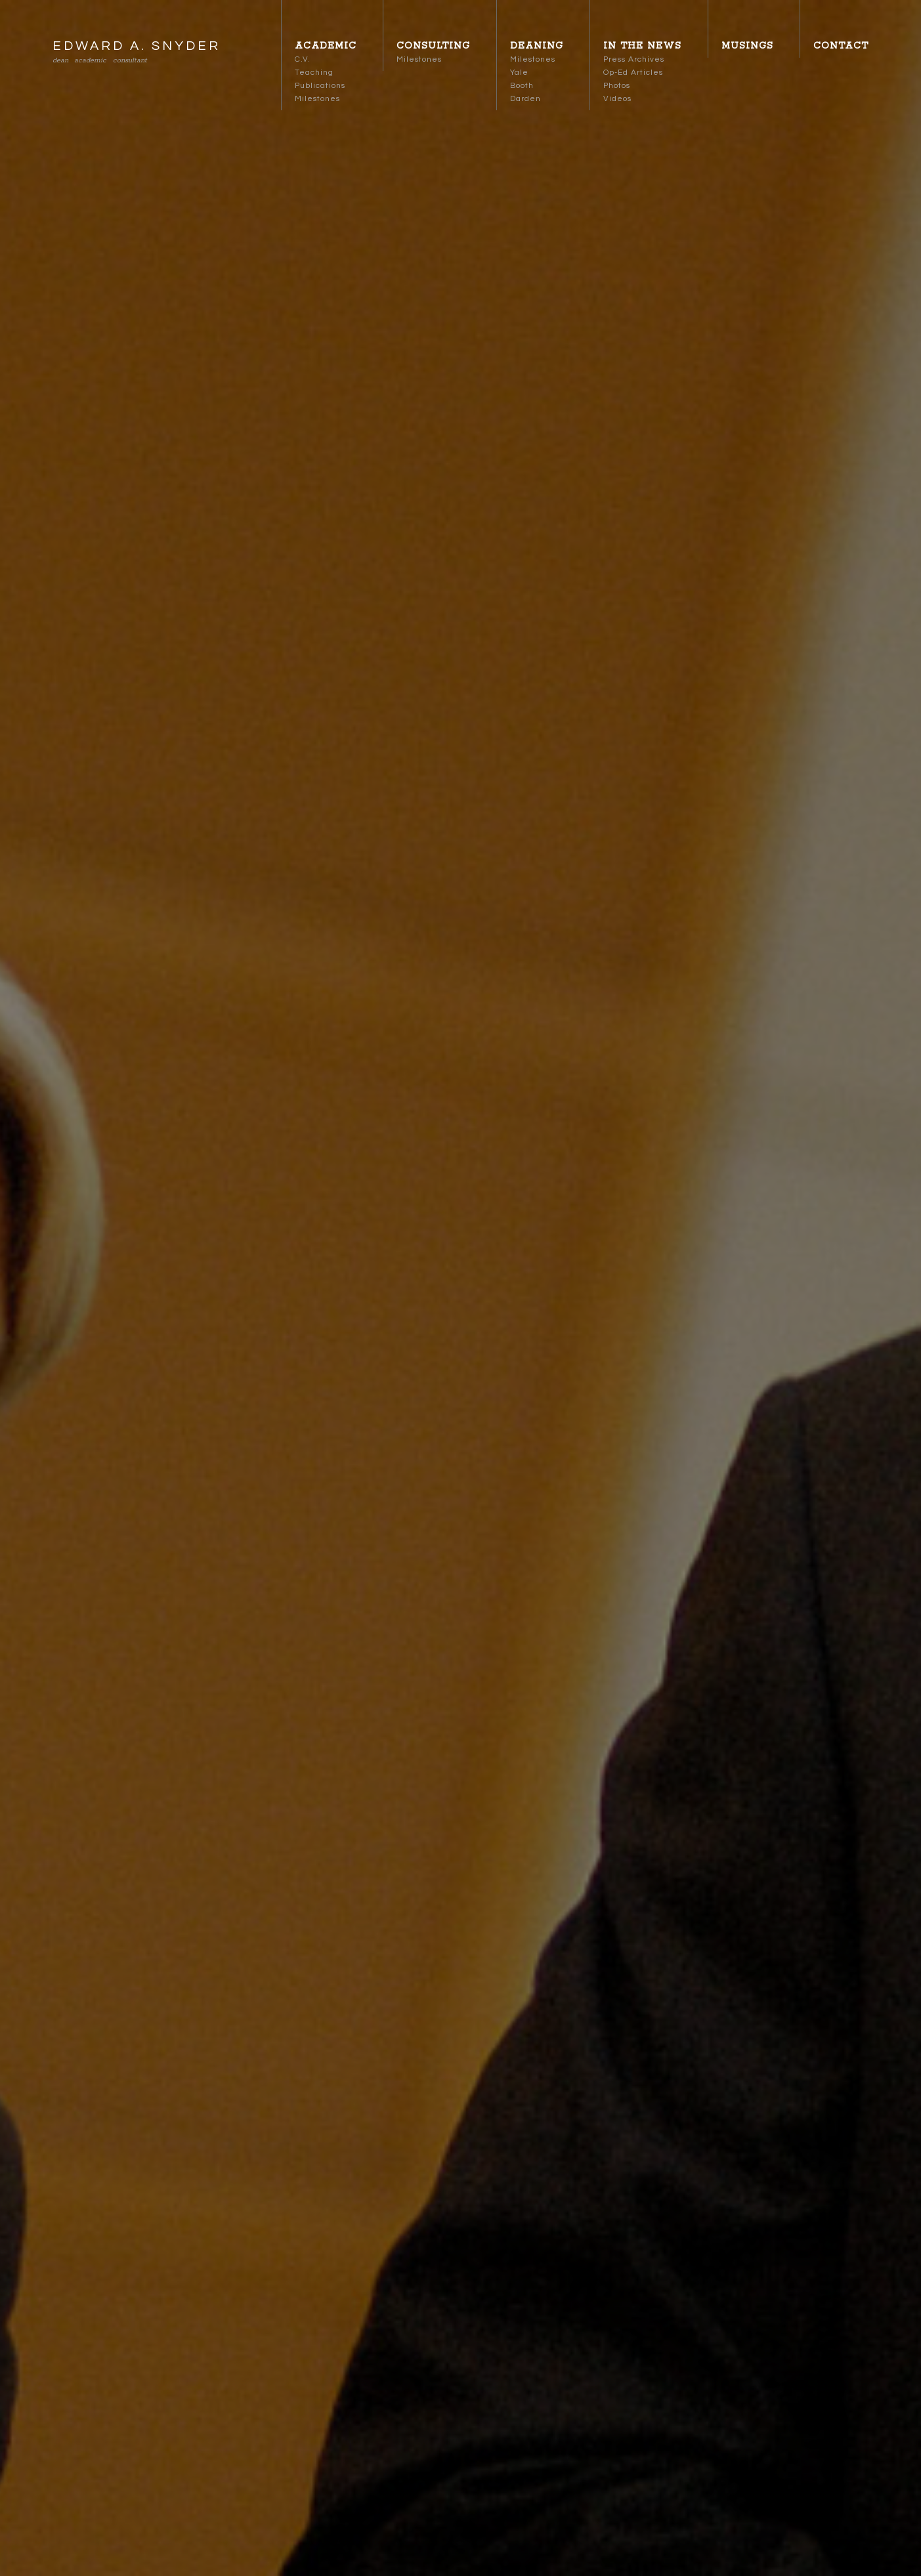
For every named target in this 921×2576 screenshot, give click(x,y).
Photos (616, 85)
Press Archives (633, 59)
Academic (325, 46)
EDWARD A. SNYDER (137, 46)
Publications (320, 85)
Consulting (433, 46)
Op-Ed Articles (633, 72)
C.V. (303, 59)
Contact (840, 46)
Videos (617, 99)
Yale (519, 72)
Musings (747, 46)
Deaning (536, 46)
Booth (522, 85)
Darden (525, 99)
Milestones (317, 99)
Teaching (314, 72)
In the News (642, 46)
